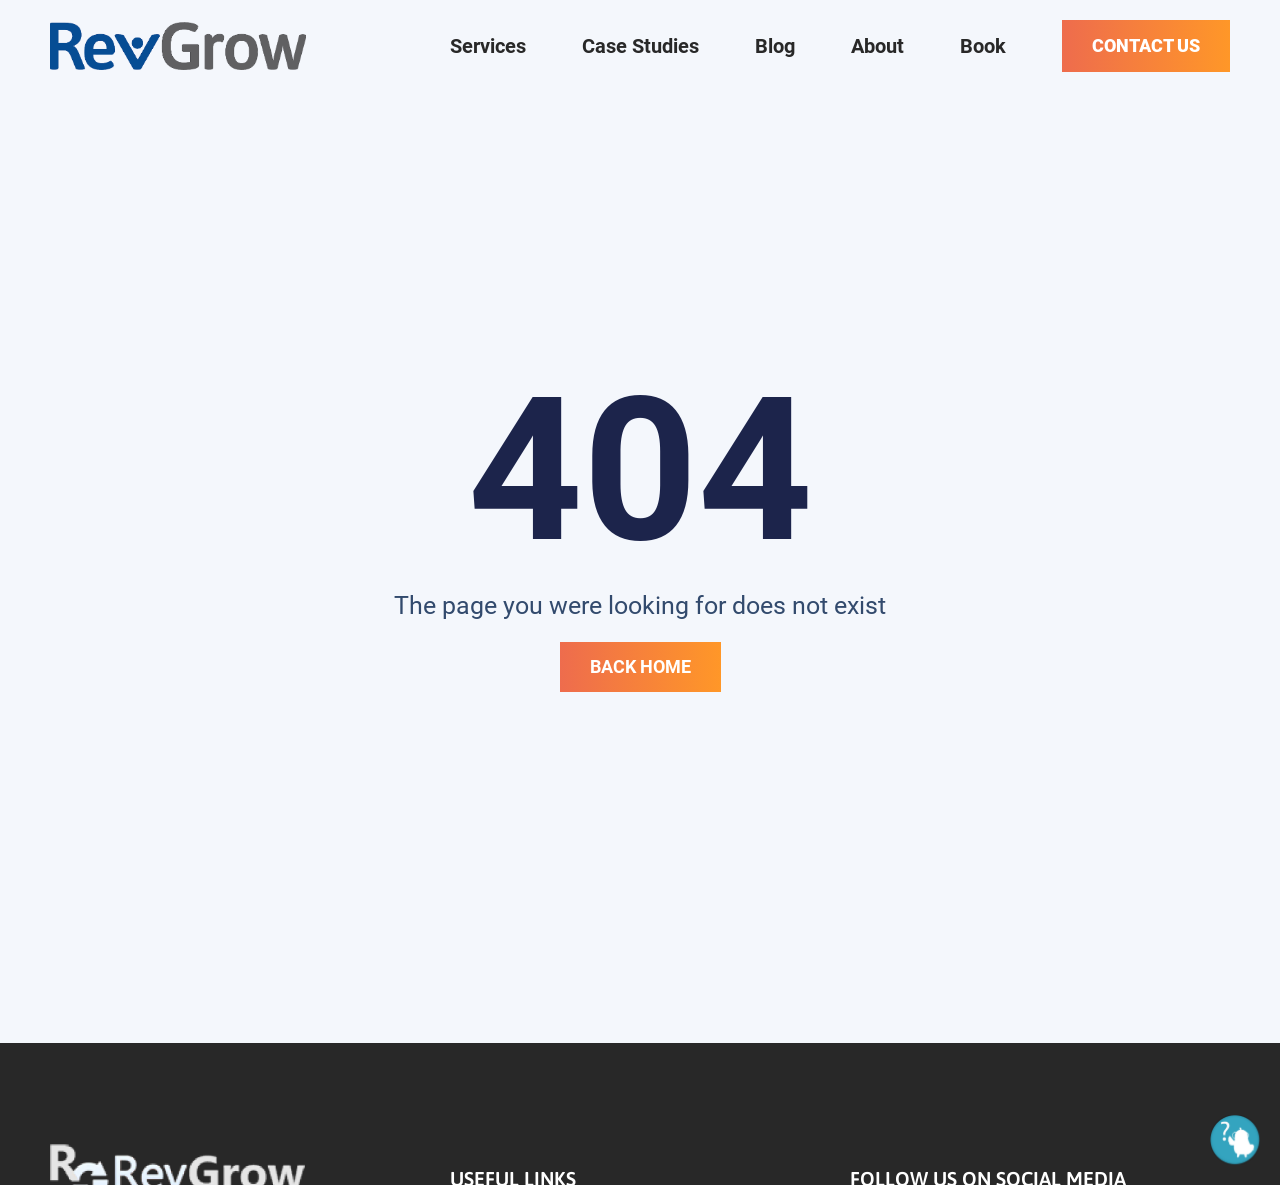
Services (488, 46)
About (877, 46)
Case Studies (640, 46)
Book (983, 46)
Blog (775, 46)
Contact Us (1146, 45)
